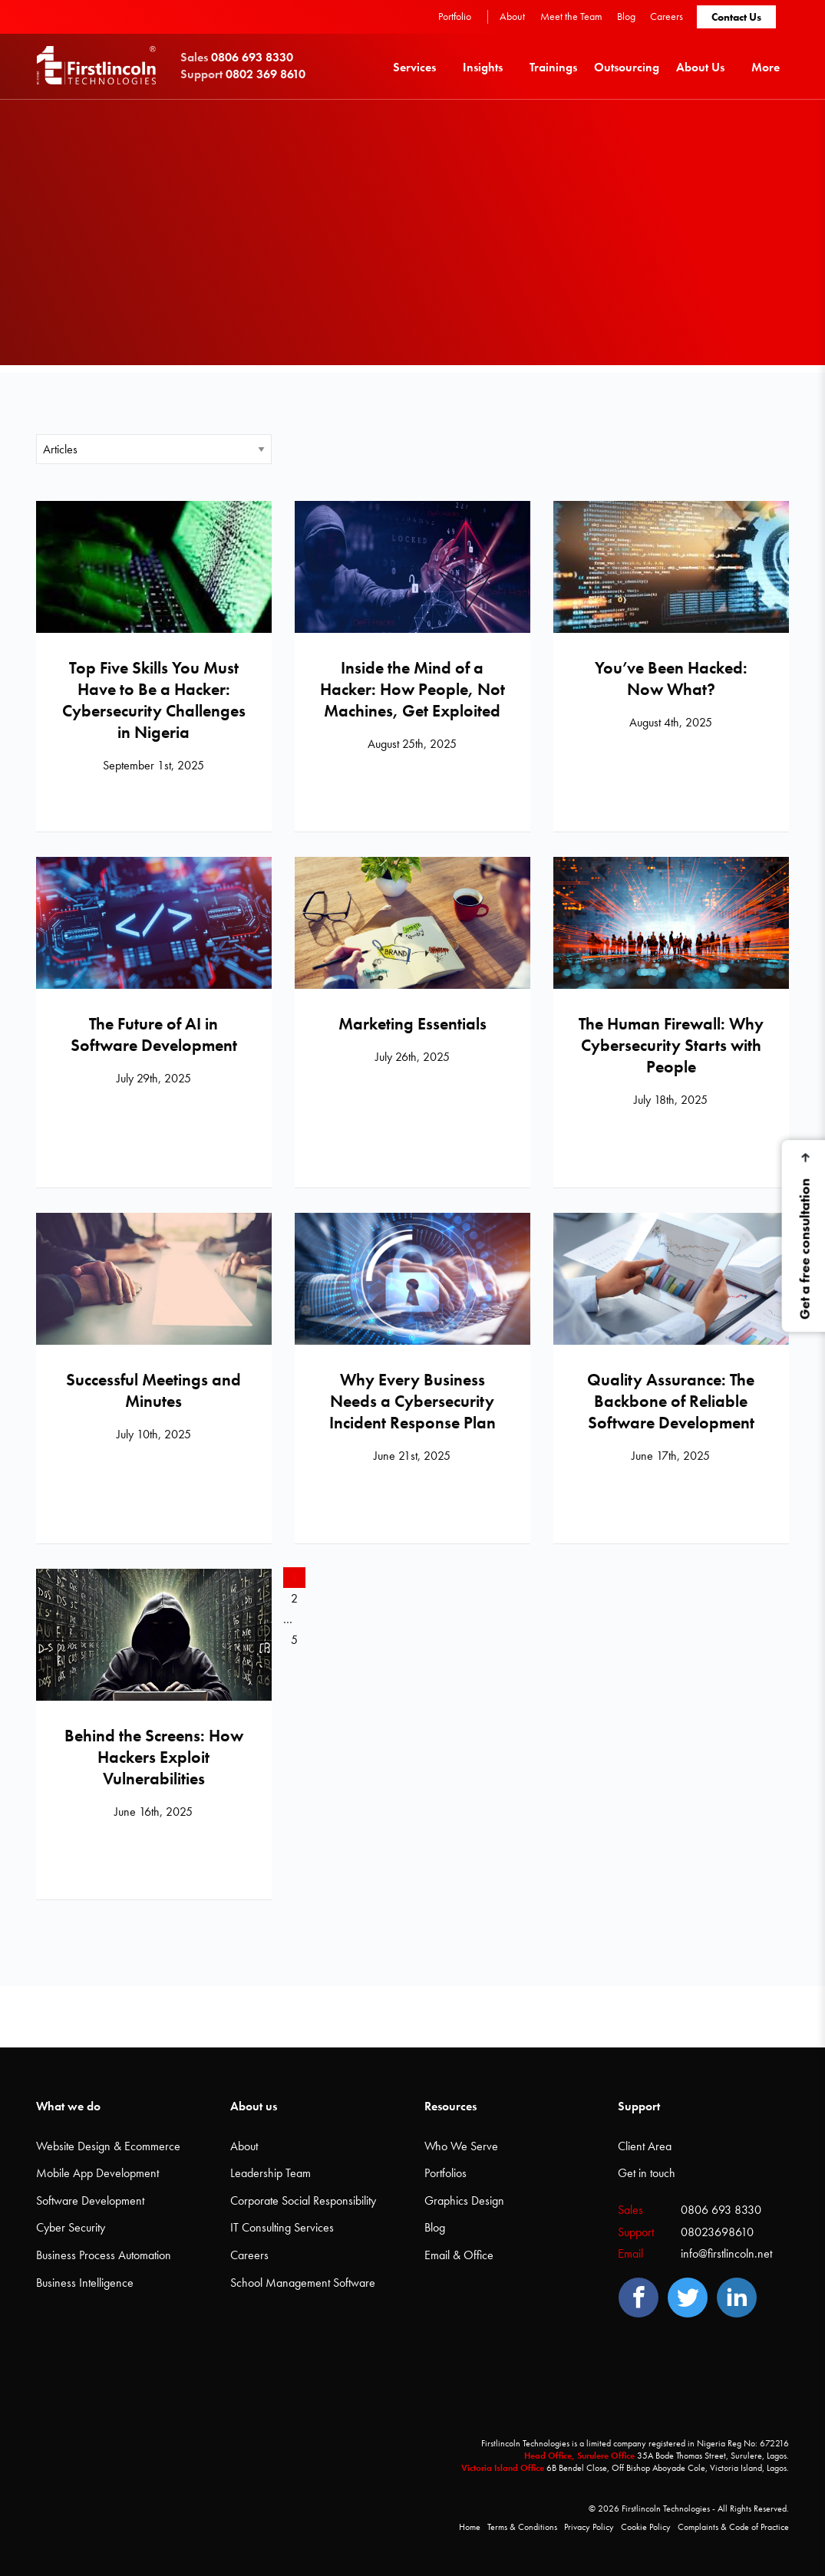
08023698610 (717, 2232)
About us (253, 2106)
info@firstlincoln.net (726, 2253)
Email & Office (458, 2255)
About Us (700, 67)
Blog (626, 16)
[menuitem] (419, 66)
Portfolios (445, 2173)
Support (639, 2106)
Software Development (90, 2200)
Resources (450, 2106)
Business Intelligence (85, 2283)
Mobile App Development (97, 2173)
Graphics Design (464, 2200)
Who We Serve (461, 2146)
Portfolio (454, 16)
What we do (68, 2106)
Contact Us (736, 17)
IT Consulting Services (282, 2227)
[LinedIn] (737, 2297)
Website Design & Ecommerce (108, 2146)
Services (414, 67)
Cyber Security (70, 2227)
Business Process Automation (103, 2255)
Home (469, 2527)
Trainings (553, 67)
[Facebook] (638, 2297)
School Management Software (302, 2283)
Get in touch (646, 2173)
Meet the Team (571, 16)
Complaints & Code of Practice (733, 2527)
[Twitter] (688, 2297)
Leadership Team (270, 2173)
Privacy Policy (589, 2527)
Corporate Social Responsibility (303, 2200)
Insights (483, 67)
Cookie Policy (646, 2527)
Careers (666, 16)
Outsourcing (626, 67)
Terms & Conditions (522, 2527)
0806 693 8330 (721, 2210)
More (765, 67)
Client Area (645, 2146)
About (512, 16)
